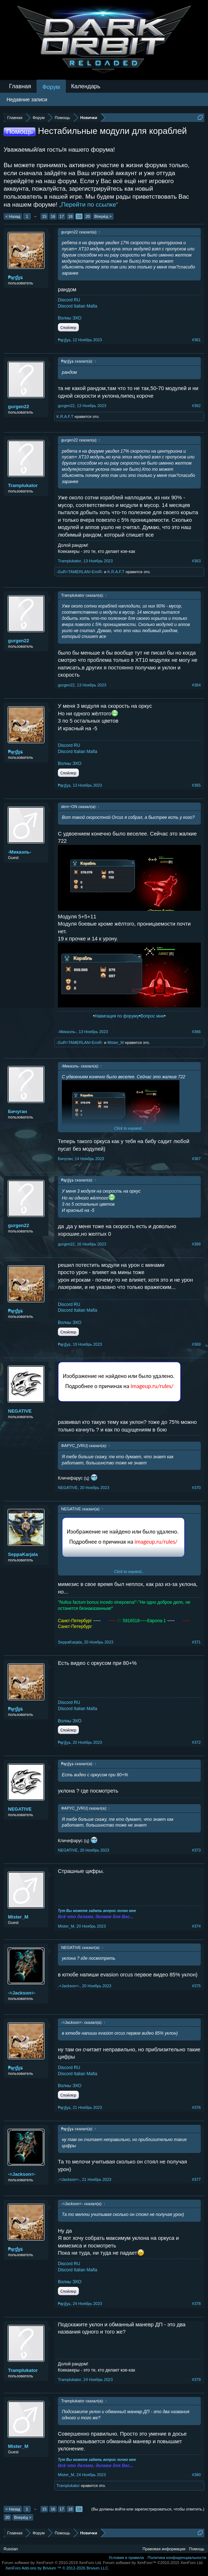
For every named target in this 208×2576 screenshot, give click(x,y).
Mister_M (115, 1042)
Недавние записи (27, 99)
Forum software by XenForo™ (153, 2562)
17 (61, 216)
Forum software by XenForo (52, 2562)
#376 (196, 2107)
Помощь (197, 2549)
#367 (196, 1158)
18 (70, 216)
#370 (196, 1487)
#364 (196, 685)
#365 (196, 785)
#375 (196, 1986)
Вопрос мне (152, 1016)
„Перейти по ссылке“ (88, 204)
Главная (20, 86)
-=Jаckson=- (21, 1993)
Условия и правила (126, 2557)
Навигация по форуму (116, 1016)
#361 (196, 340)
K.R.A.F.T (64, 416)
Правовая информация (164, 2549)
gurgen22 (18, 406)
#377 (196, 2179)
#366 (196, 1031)
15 (44, 216)
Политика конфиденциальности (177, 2557)
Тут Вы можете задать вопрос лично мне (97, 1911)
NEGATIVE (20, 1411)
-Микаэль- (19, 852)
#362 (196, 405)
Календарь (86, 86)
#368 (196, 1244)
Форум (51, 87)
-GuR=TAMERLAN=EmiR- (79, 572)
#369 (196, 1344)
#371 (196, 1642)
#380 (196, 2475)
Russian (11, 2549)
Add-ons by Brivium (57, 2568)
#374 (196, 1926)
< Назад (12, 216)
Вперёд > (103, 216)
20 (87, 216)
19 (79, 216)
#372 (196, 1742)
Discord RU (69, 300)
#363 (196, 561)
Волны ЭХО (69, 318)
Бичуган (17, 1111)
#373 (196, 1850)
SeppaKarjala (23, 1554)
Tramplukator (23, 485)
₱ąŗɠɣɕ (15, 277)
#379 (196, 2379)
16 (53, 216)
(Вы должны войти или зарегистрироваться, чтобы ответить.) (147, 2509)
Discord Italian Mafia (77, 306)
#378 (196, 2303)
